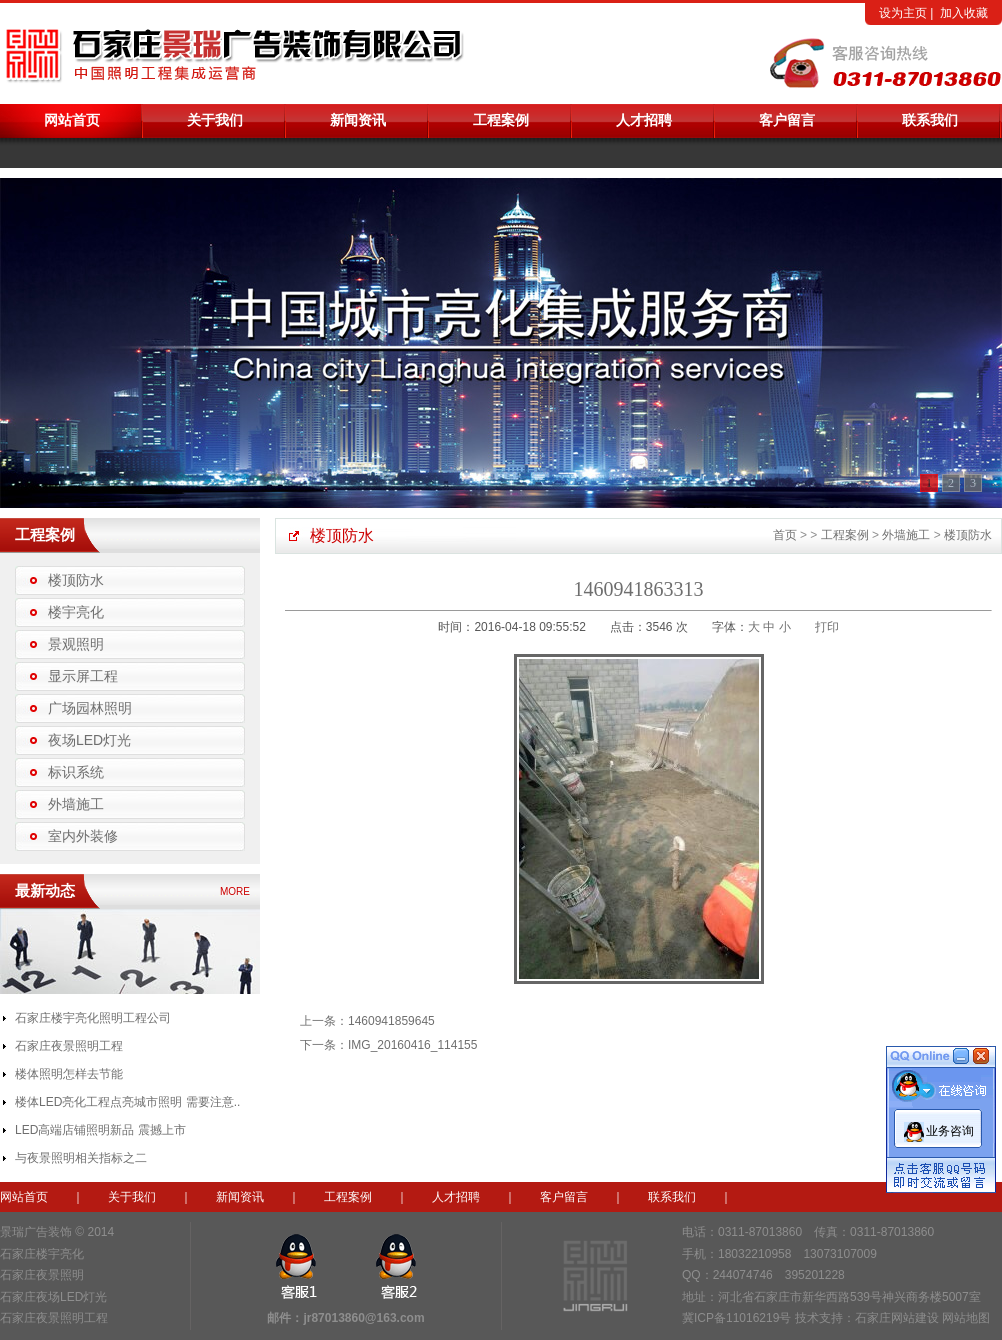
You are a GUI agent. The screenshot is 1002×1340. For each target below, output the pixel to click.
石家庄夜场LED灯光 (53, 1297)
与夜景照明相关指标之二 (81, 1158)
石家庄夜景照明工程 (69, 1046)
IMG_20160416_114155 (412, 1045)
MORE (235, 891)
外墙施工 (76, 804)
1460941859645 (391, 1021)
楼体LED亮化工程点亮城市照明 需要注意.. (127, 1102)
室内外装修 (83, 836)
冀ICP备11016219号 (736, 1318)
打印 (827, 627)
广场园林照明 (90, 708)
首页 (785, 535)
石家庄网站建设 (897, 1318)
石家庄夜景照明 (42, 1275)
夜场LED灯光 (89, 740)
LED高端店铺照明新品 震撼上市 (100, 1130)
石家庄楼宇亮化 (42, 1254)
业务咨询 (950, 1127)
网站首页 (72, 120)
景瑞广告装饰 (36, 1232)
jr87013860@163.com (363, 1318)
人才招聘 (644, 120)
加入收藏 (964, 13)
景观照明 (76, 644)
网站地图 (966, 1318)
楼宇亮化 (76, 612)
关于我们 (215, 120)
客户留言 (787, 120)
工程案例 (501, 120)
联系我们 (930, 120)
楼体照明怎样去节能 (69, 1074)
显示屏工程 (83, 676)
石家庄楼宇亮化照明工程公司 (93, 1018)
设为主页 (903, 13)
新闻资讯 (358, 120)
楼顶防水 (76, 580)
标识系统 (76, 772)
